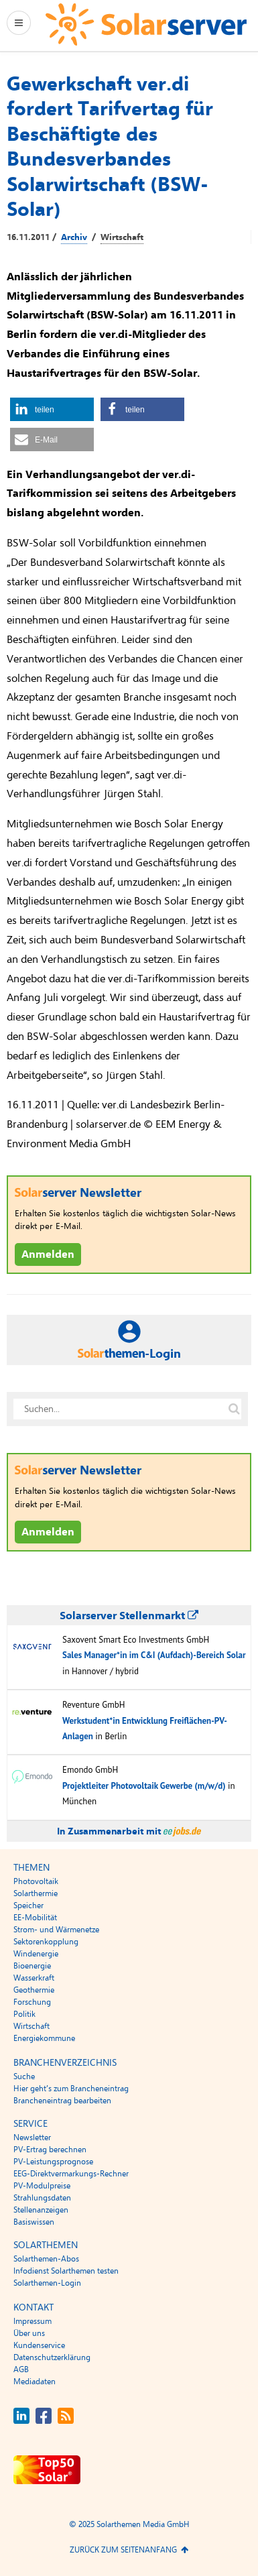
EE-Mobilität (35, 1917)
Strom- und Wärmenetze (56, 1929)
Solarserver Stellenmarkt (129, 1615)
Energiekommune (44, 2038)
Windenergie (35, 1953)
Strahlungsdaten (42, 2197)
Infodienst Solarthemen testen (66, 2271)
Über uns (29, 2333)
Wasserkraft (33, 1978)
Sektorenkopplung (45, 1941)
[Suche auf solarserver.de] (234, 1409)
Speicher (28, 1905)
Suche (24, 2076)
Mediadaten (34, 2381)
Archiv (74, 237)
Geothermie (33, 1990)
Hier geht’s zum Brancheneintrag (71, 2088)
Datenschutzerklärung (51, 2357)
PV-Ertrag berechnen (49, 2149)
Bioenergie (32, 1965)
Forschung (32, 2002)
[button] (52, 409)
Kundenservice (39, 2345)
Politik (24, 2014)
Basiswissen (33, 2222)
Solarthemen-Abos (46, 2258)
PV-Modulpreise (41, 2185)
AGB (21, 2369)
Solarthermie (35, 1893)
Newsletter (32, 2137)
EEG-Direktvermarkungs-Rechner (71, 2173)
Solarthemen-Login (47, 2283)
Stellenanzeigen (40, 2210)
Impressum (32, 2321)
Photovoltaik (35, 1881)
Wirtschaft (122, 237)
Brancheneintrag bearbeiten (62, 2100)
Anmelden (47, 1254)
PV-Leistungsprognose (53, 2161)
